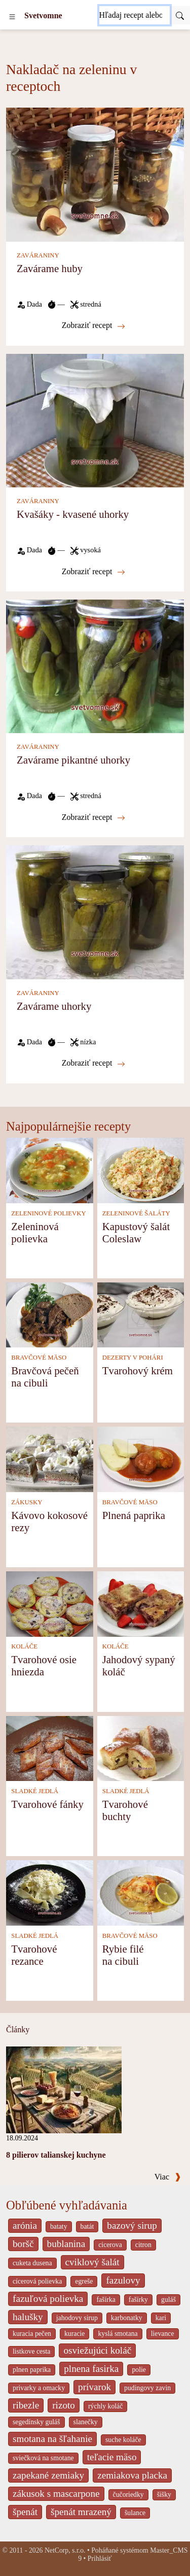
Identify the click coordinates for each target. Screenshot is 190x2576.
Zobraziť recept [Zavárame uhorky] (94, 1063)
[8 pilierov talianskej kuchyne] (64, 2089)
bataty (58, 2226)
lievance (162, 2333)
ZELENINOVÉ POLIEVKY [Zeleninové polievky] (48, 1213)
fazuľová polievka (48, 2298)
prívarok (94, 2387)
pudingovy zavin (147, 2388)
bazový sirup (132, 2225)
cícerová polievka (37, 2281)
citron (143, 2245)
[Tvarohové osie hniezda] (49, 1603)
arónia (25, 2225)
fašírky (138, 2299)
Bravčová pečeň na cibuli (45, 1377)
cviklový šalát (92, 2262)
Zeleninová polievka (35, 1232)
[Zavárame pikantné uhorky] (95, 665)
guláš (168, 2299)
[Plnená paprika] (140, 1458)
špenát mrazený (81, 2511)
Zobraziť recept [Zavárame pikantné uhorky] (94, 817)
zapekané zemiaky (48, 2475)
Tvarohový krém (137, 1370)
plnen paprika (32, 2369)
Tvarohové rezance (34, 1955)
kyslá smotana (117, 2333)
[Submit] (180, 15)
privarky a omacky (39, 2388)
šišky (164, 2494)
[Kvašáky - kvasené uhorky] (95, 419)
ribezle (26, 2405)
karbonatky (126, 2318)
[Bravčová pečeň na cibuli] (49, 1314)
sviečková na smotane (43, 2458)
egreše (84, 2281)
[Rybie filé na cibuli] (140, 1892)
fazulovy (123, 2280)
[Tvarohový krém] (140, 1314)
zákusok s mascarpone (56, 2493)
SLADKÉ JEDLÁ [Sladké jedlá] (34, 1791)
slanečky (85, 2422)
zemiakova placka (132, 2475)
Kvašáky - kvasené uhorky (73, 514)
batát (87, 2226)
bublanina (66, 2243)
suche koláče (123, 2439)
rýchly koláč (105, 2406)
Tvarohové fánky (47, 1804)
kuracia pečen (32, 2333)
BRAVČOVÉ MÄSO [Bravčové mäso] (38, 1357)
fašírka (105, 2299)
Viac (168, 2176)
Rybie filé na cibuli (123, 1955)
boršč (23, 2243)
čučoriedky (128, 2494)
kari (161, 2318)
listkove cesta (31, 2351)
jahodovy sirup (77, 2318)
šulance (135, 2513)
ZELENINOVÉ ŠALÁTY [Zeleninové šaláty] (136, 1213)
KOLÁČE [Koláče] (24, 1646)
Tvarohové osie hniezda (44, 1665)
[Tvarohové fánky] (49, 1747)
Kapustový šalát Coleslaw (136, 1232)
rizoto (63, 2405)
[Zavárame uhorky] (95, 911)
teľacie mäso (112, 2457)
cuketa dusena (32, 2263)
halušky (28, 2316)
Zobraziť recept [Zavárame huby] (94, 325)
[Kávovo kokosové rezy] (49, 1458)
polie (139, 2369)
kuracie (74, 2333)
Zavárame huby (50, 268)
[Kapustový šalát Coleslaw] (140, 1169)
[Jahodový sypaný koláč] (140, 1603)
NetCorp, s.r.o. (65, 2550)
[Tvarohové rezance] (49, 1892)
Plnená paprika (133, 1515)
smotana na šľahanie (52, 2438)
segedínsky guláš (36, 2422)
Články (17, 2029)
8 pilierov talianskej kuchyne (56, 2155)
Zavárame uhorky (54, 1006)
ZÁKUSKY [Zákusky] (26, 1502)
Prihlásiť (100, 2558)
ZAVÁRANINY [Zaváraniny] (38, 255)
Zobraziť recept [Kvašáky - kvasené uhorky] (94, 571)
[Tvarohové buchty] (140, 1747)
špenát (25, 2511)
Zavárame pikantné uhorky (73, 760)
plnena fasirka (91, 2368)
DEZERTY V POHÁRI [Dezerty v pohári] (132, 1357)
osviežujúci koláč (97, 2350)
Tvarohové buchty (125, 1810)
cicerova (110, 2245)
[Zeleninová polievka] (49, 1169)
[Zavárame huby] (95, 174)
